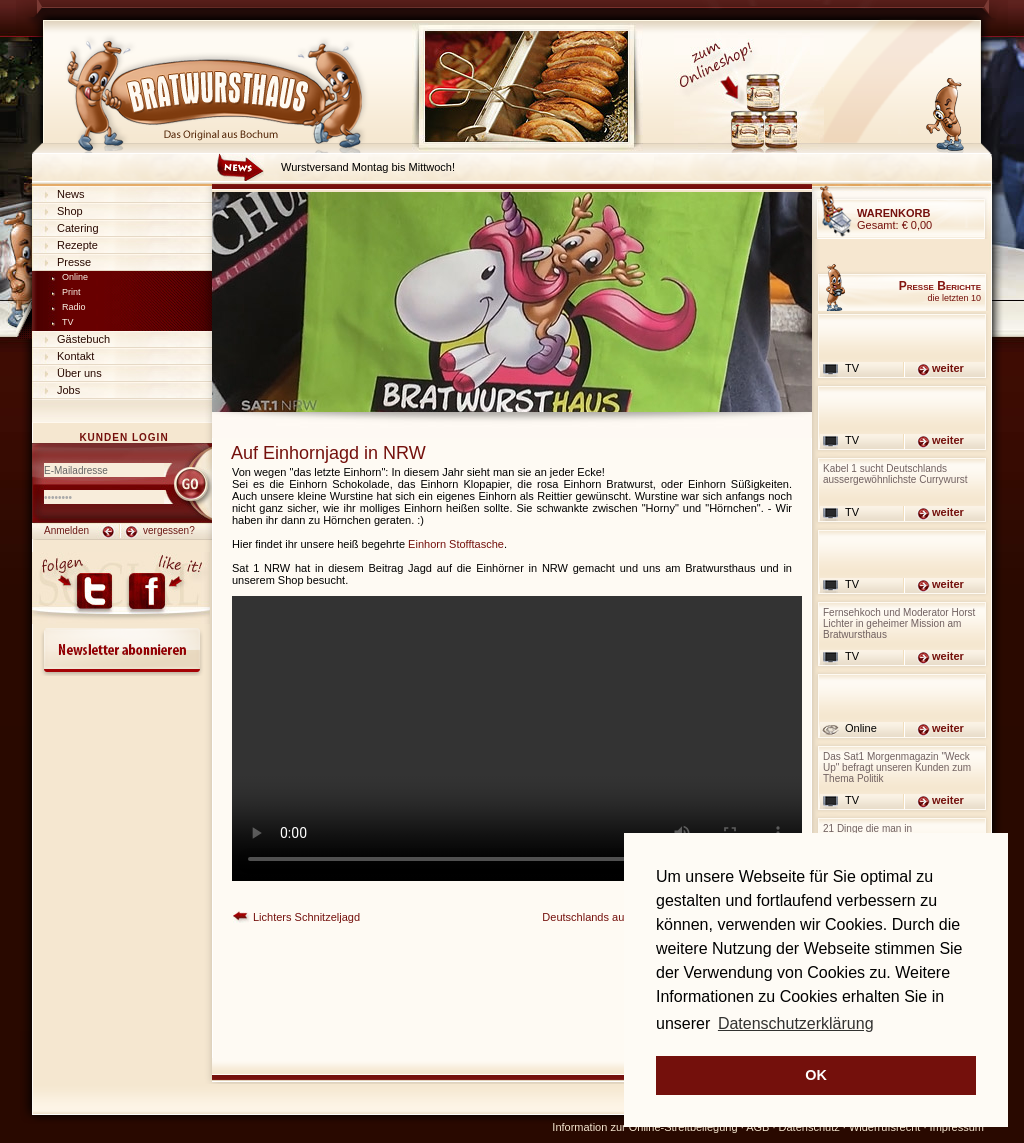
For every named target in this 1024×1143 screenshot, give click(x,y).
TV (68, 322)
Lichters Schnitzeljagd (306, 917)
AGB (757, 1127)
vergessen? (169, 530)
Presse (74, 262)
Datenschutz (809, 1127)
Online (75, 277)
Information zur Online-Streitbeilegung (644, 1127)
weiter (948, 368)
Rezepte (77, 245)
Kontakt (75, 356)
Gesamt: (894, 219)
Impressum (957, 1127)
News (71, 194)
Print (71, 292)
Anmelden (66, 530)
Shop (70, 211)
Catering (78, 228)
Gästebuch (83, 339)
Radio (74, 307)
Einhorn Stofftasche (456, 544)
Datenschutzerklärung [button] (796, 1023)
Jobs (68, 390)
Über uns (79, 373)
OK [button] (816, 1075)
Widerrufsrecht (885, 1127)
